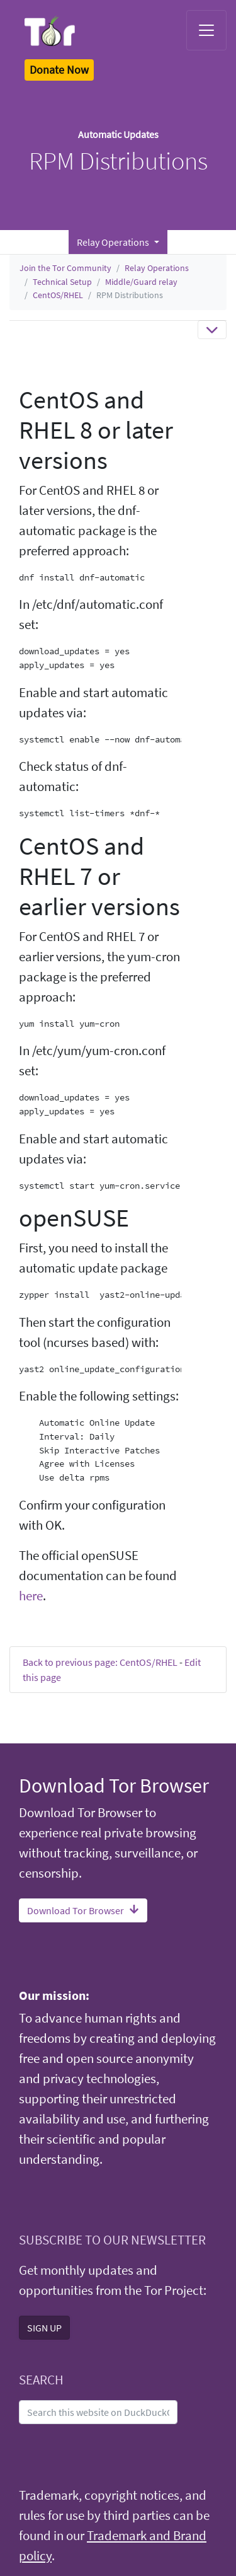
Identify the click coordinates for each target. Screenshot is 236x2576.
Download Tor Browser (83, 1910)
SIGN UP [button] (44, 2327)
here (31, 1596)
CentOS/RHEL (58, 295)
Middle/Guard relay (141, 281)
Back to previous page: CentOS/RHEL (100, 1662)
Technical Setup (62, 281)
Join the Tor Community (65, 268)
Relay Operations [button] (114, 242)
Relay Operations (157, 268)
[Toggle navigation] (206, 30)
